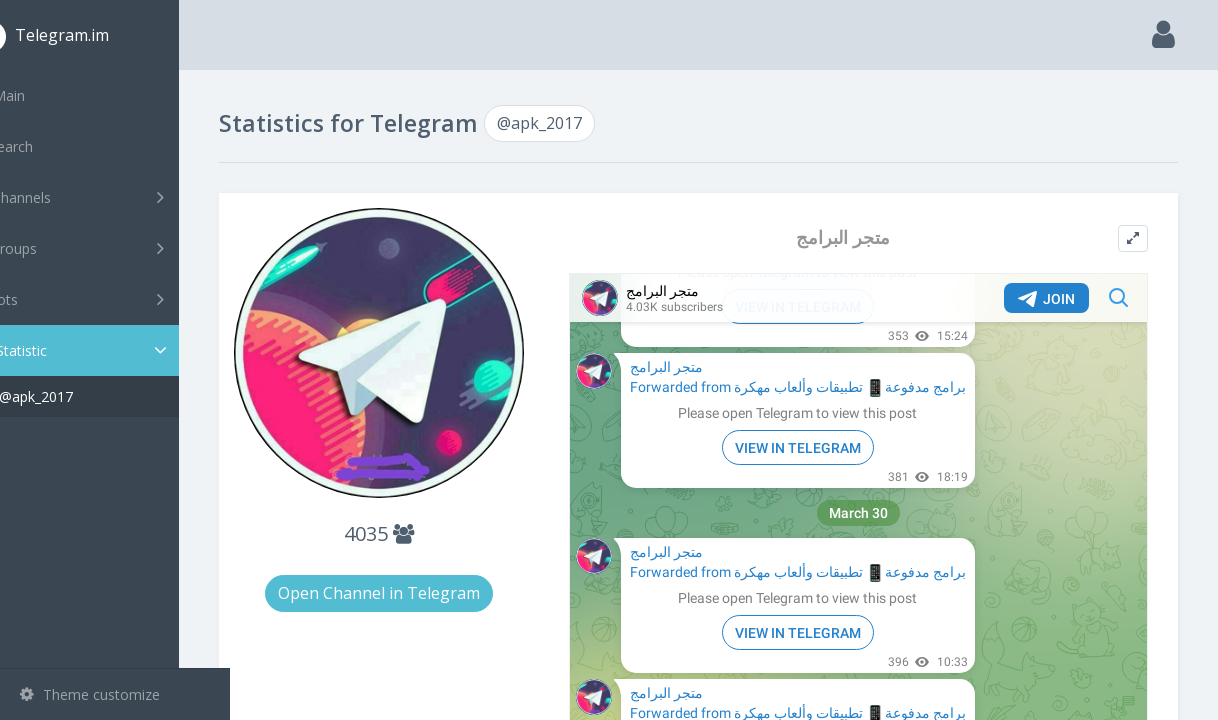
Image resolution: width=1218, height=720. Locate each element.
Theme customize (90, 694)
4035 (421, 516)
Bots (117, 299)
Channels (117, 197)
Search (52, 146)
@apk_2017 (87, 396)
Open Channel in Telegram (421, 576)
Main (48, 95)
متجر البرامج (860, 237)
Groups (117, 248)
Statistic (121, 350)
